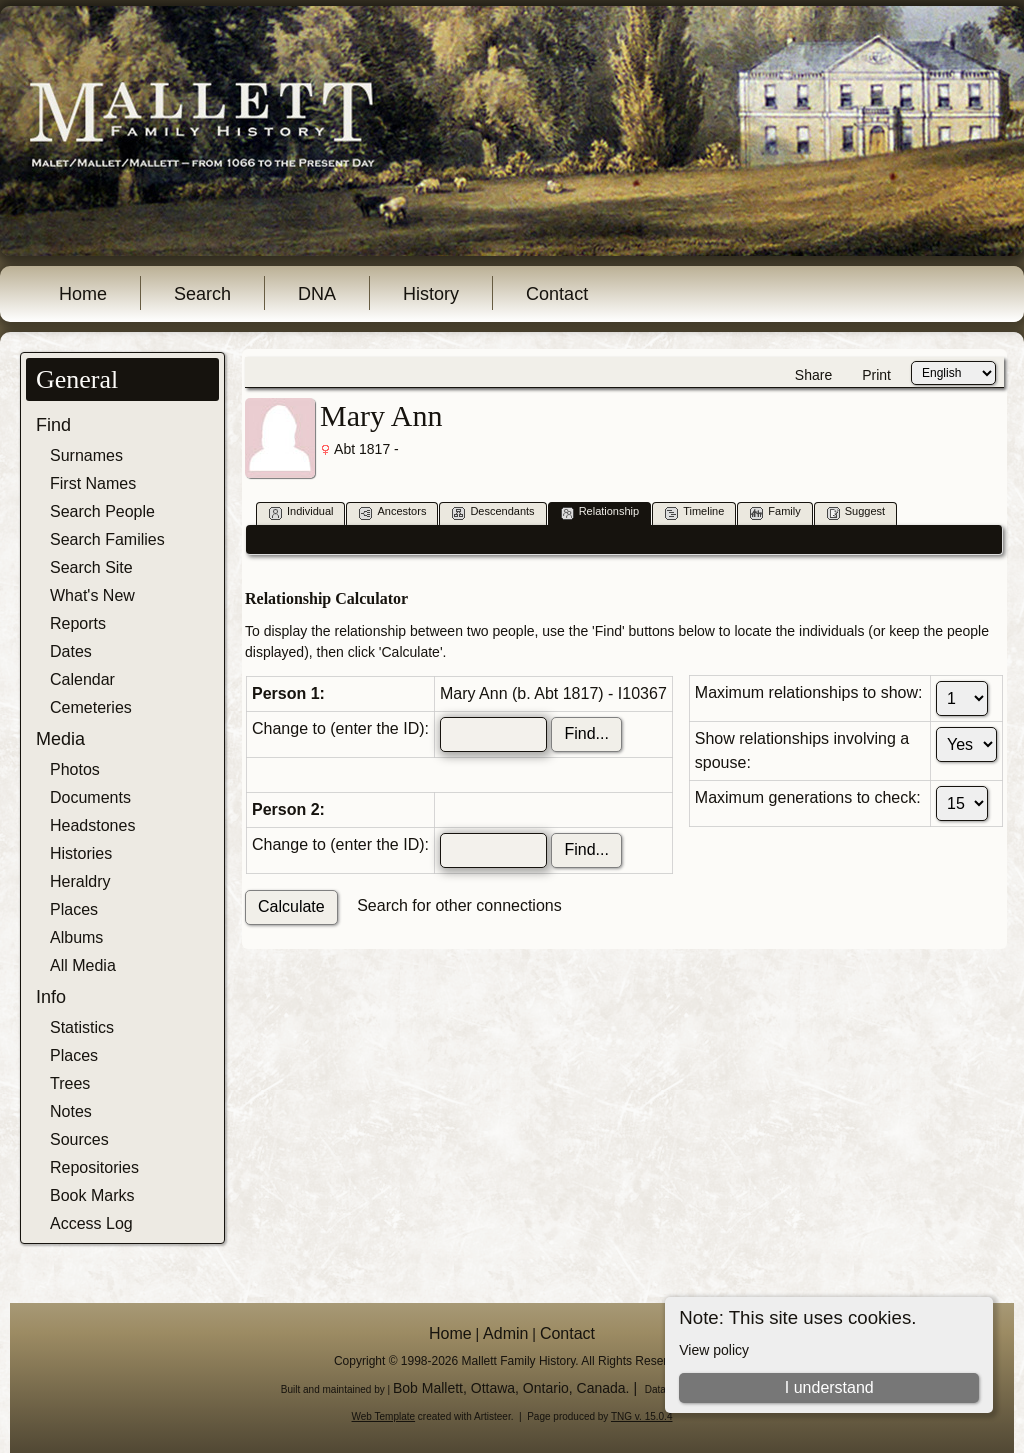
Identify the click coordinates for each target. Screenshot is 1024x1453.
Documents (90, 797)
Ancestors (392, 512)
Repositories (94, 1167)
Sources (79, 1139)
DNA (317, 294)
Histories (81, 853)
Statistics (82, 1027)
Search (202, 294)
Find (53, 425)
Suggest (856, 512)
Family (775, 512)
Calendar (82, 679)
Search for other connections (459, 905)
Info (51, 997)
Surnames (86, 455)
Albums (76, 937)
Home (83, 294)
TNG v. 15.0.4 (642, 1416)
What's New (92, 595)
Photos (75, 769)
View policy (714, 1350)
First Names (93, 483)
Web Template (384, 1416)
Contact (557, 294)
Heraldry (80, 881)
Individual (301, 512)
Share (813, 375)
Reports (78, 623)
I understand (829, 1387)
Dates (71, 651)
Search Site (91, 567)
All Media (83, 965)
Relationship (600, 512)
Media (60, 739)
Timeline (694, 512)
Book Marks (92, 1195)
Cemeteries (91, 707)
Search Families (107, 539)
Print (876, 375)
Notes (71, 1111)
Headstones (92, 825)
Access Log (91, 1223)
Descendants (493, 512)
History (431, 294)
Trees (70, 1083)
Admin (505, 1333)
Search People (102, 511)
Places (74, 909)
